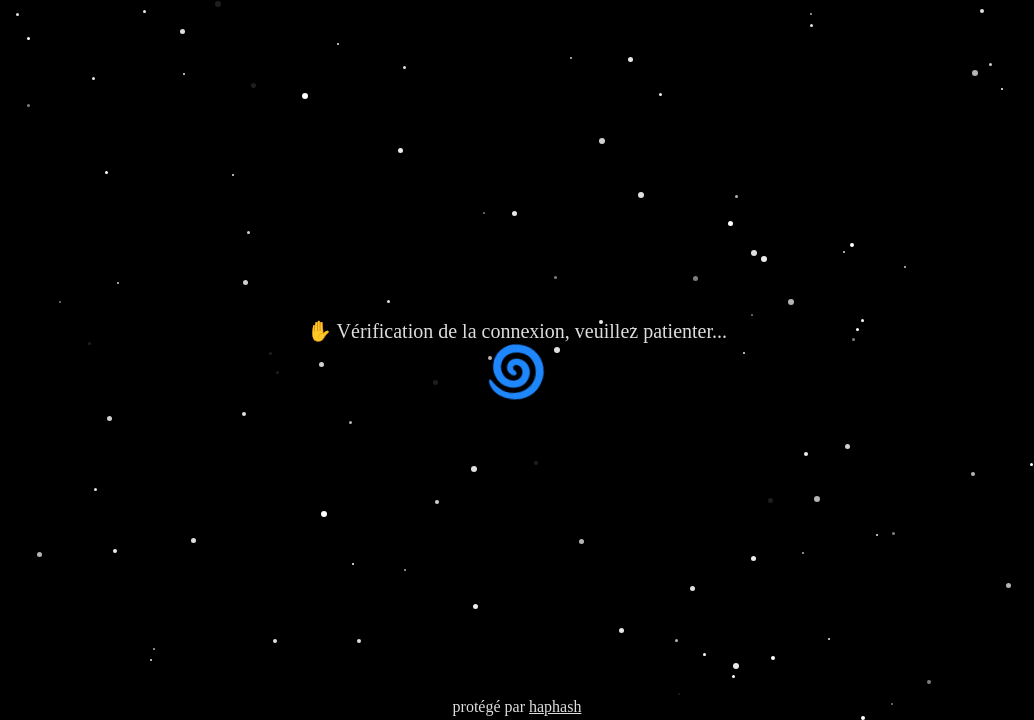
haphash (555, 706)
